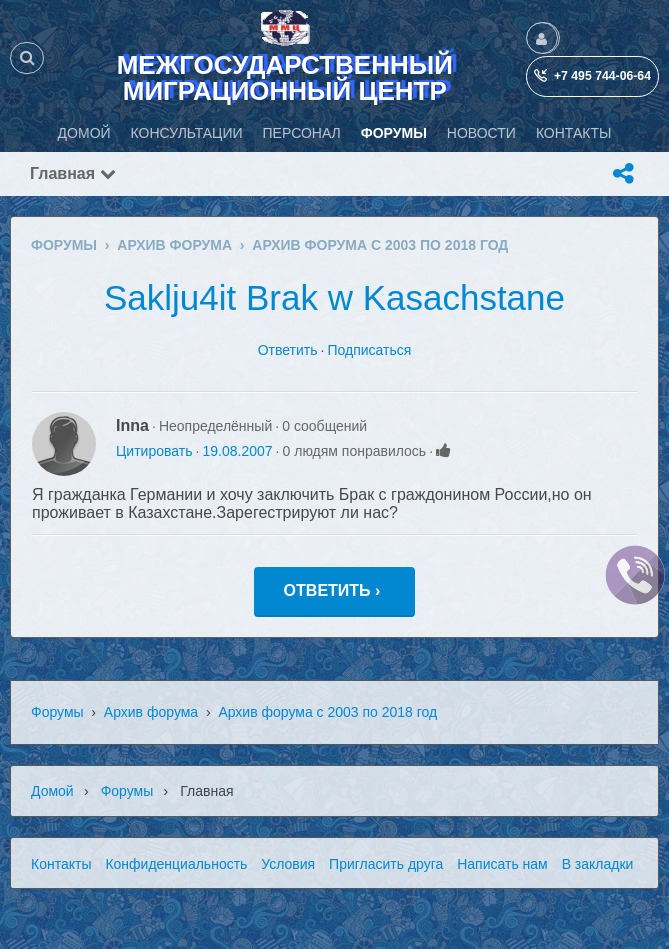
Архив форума (151, 712)
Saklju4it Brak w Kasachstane (334, 297)
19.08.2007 (237, 451)
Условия (288, 864)
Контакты (61, 864)
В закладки (598, 864)
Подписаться (369, 350)
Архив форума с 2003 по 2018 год (327, 712)
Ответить (288, 350)
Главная (73, 173)
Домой (52, 791)
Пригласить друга (386, 864)
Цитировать (154, 451)
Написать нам (502, 864)
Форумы (57, 712)
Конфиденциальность (176, 864)
